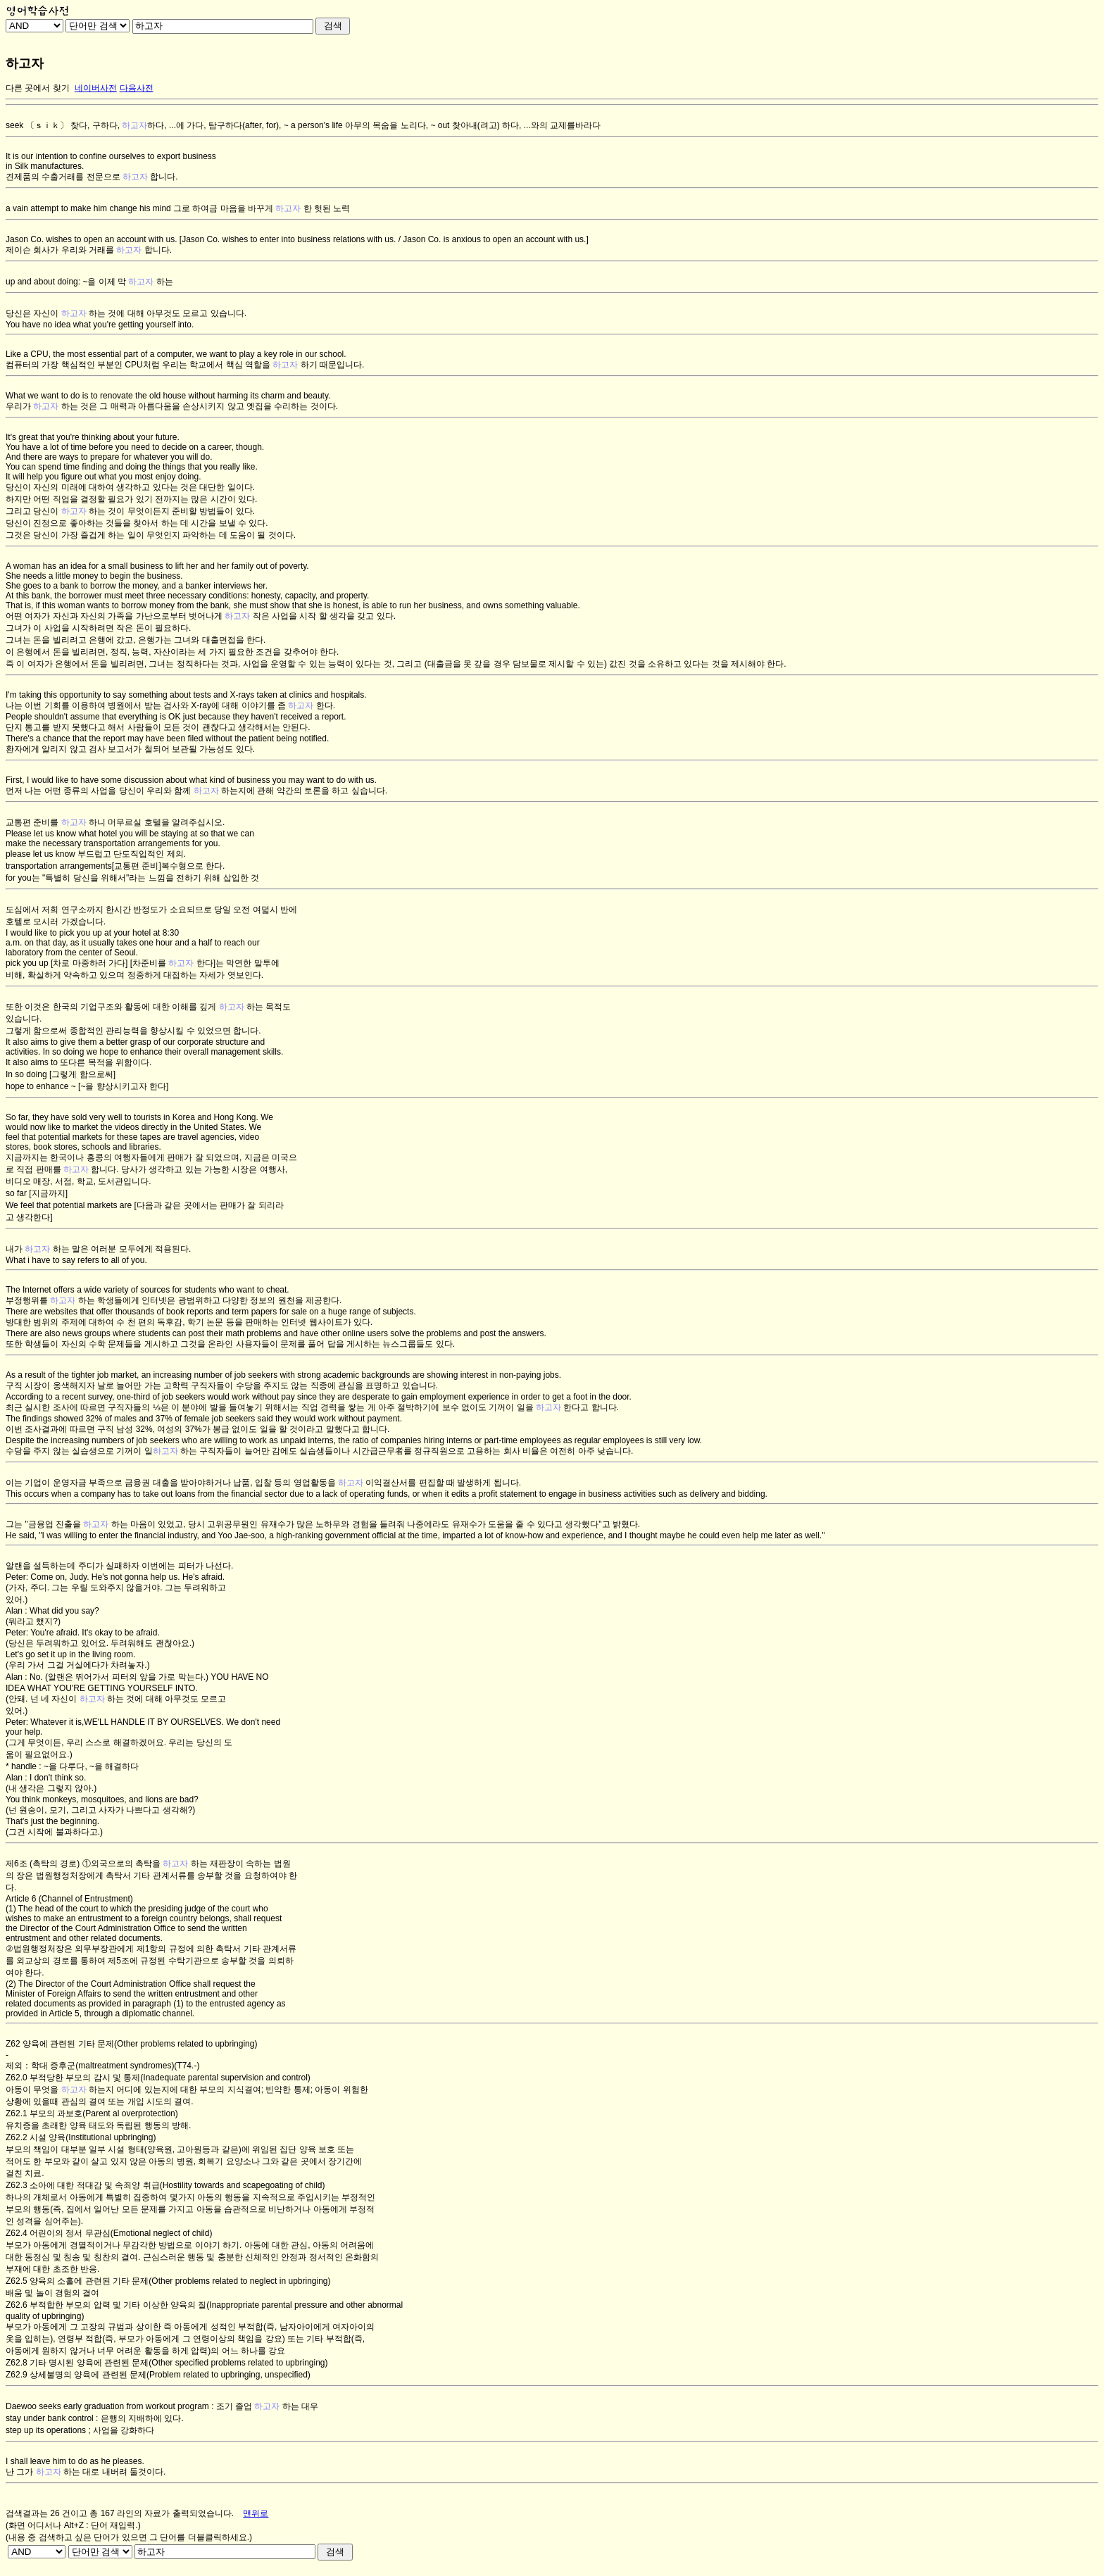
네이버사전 (96, 88)
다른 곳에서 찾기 (38, 88)
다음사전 (136, 88)
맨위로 (255, 2513)
